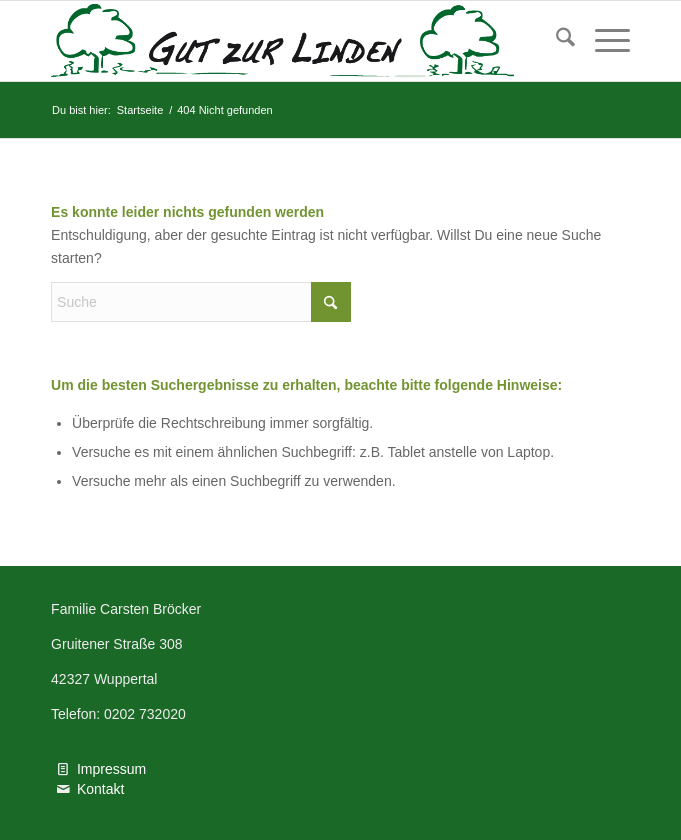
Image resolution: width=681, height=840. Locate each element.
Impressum (111, 769)
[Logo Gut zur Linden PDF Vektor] (282, 41)
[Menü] (602, 41)
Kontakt (100, 789)
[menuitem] (555, 41)
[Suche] (555, 41)
